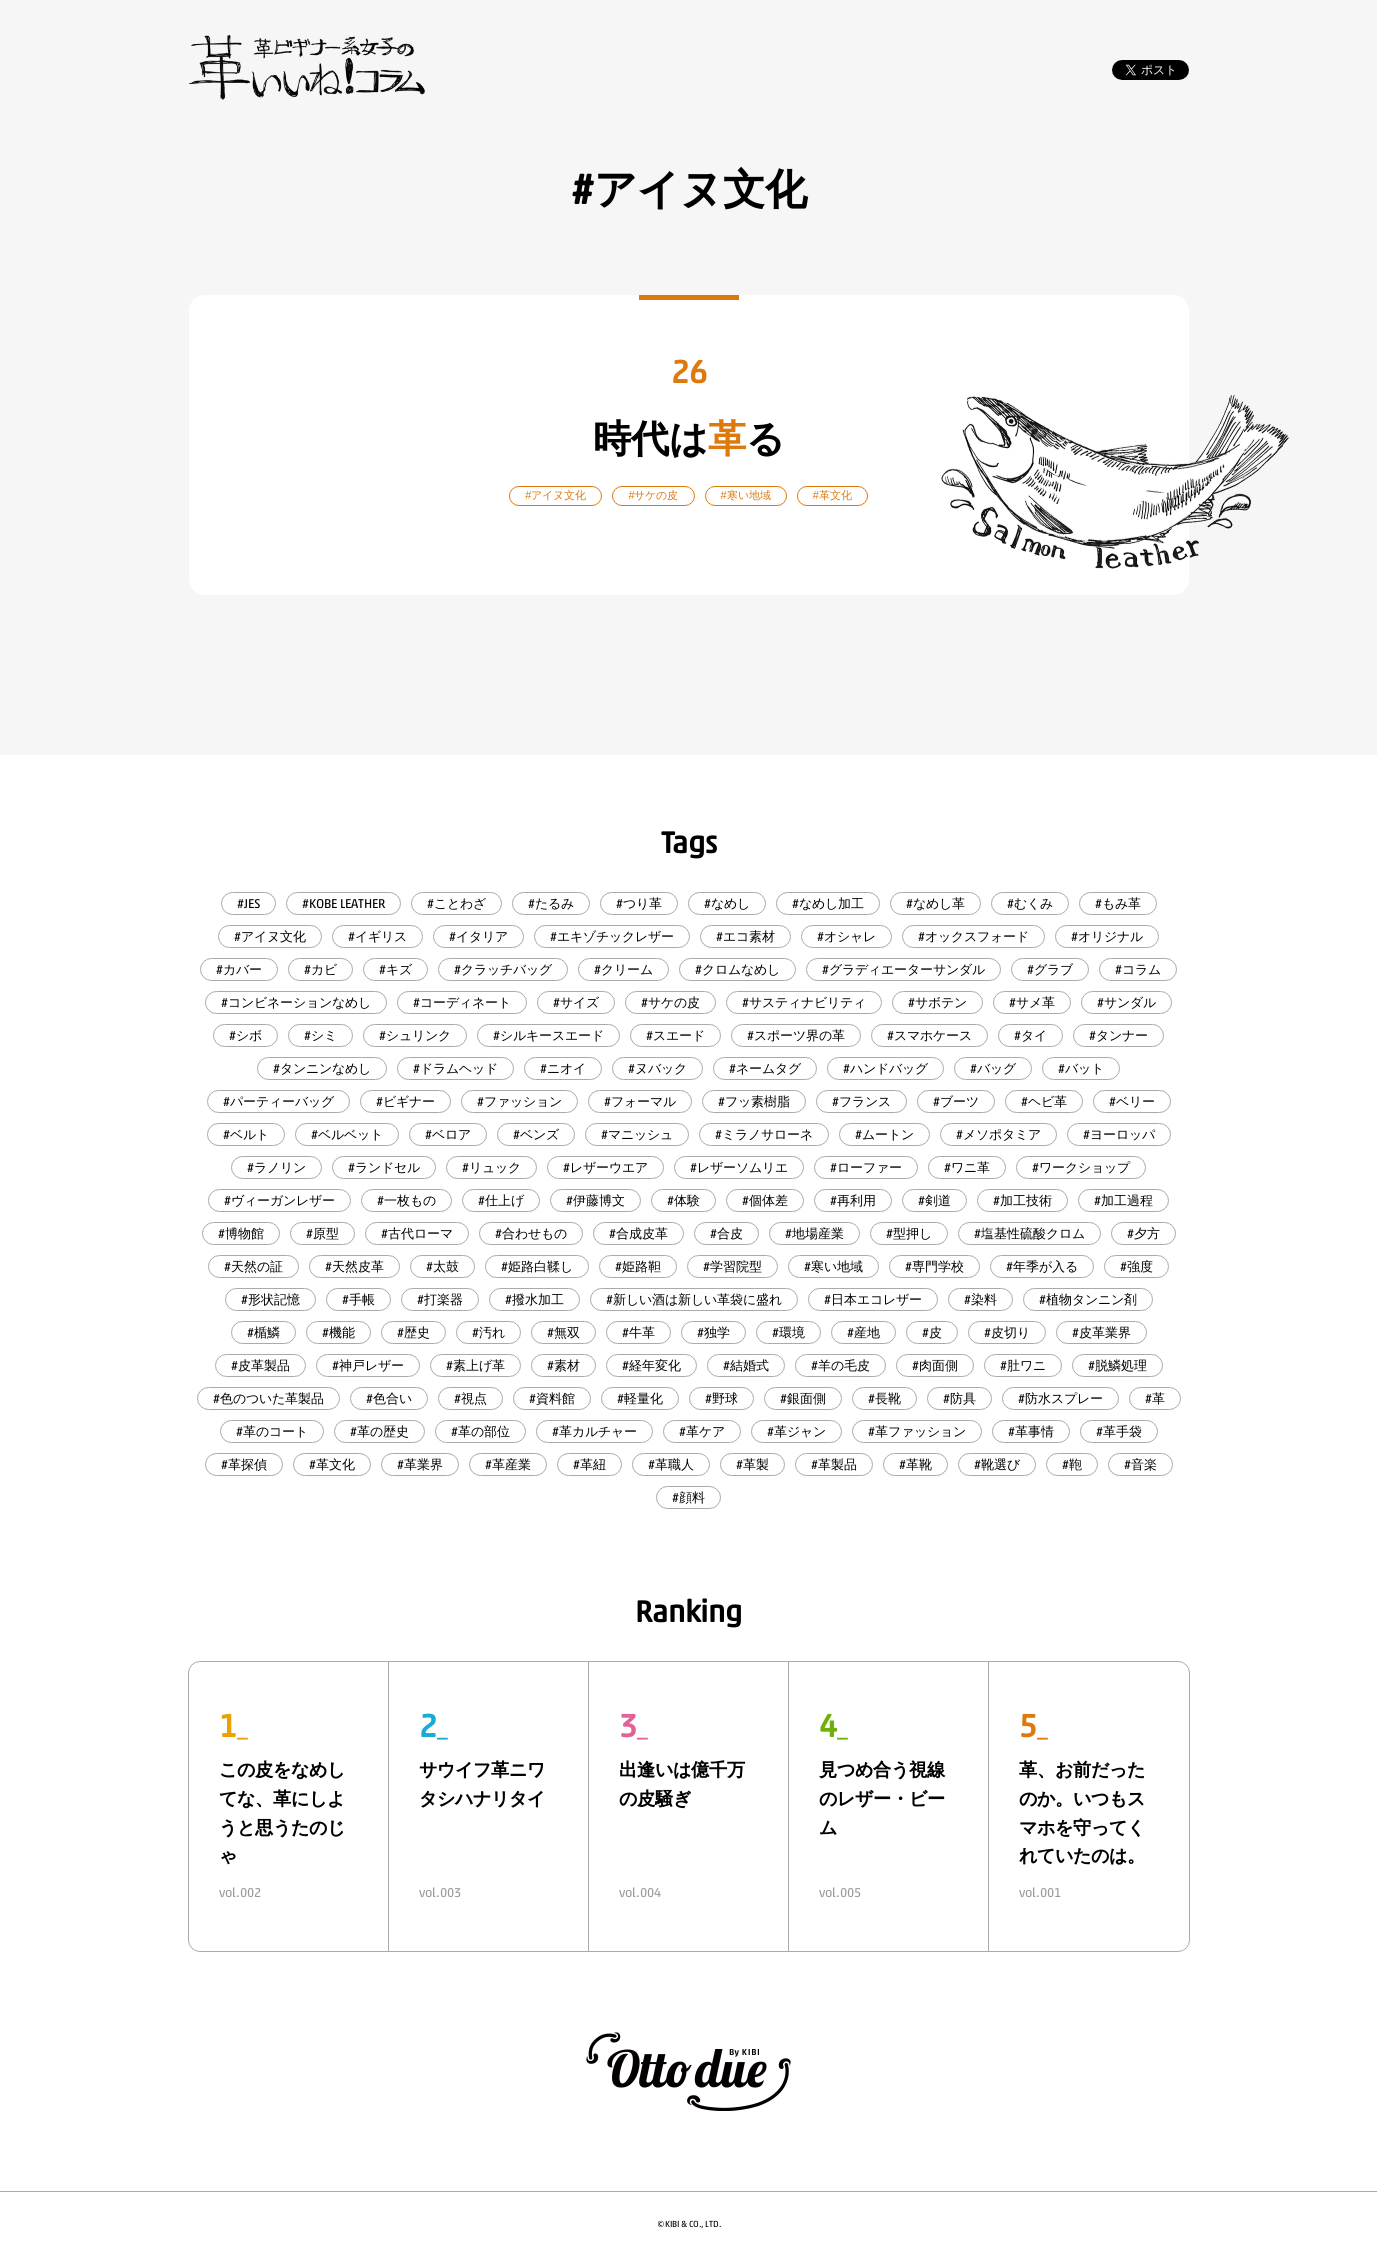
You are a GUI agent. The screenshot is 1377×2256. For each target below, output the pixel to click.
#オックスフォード (973, 936)
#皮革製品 (260, 1365)
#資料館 (552, 1398)
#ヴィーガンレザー (279, 1200)
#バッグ (993, 1068)
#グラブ (1050, 969)
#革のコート (272, 1431)
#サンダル (1126, 1002)
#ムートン (884, 1134)
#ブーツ (956, 1101)
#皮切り (1007, 1332)
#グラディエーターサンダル (903, 969)
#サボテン (937, 1002)
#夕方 (1143, 1233)
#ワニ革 (967, 1167)
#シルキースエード (548, 1035)
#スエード (675, 1035)
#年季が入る (1042, 1266)
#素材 (563, 1365)
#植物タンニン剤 (1088, 1299)
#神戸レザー (368, 1365)
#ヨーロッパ (1119, 1134)
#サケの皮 (670, 1002)
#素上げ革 (475, 1365)
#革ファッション (917, 1431)
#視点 (470, 1398)
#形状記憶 (270, 1299)
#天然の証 (253, 1266)
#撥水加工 (534, 1299)
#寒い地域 (833, 1266)
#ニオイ (563, 1068)
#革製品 (834, 1464)
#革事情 (1031, 1431)
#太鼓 (442, 1266)
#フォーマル (640, 1101)
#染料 (980, 1299)
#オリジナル (1107, 936)
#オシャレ (846, 936)
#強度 (1136, 1266)
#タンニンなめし (322, 1068)
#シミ (320, 1035)
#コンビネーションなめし (296, 1002)
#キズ (395, 969)
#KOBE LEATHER (343, 903)
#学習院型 (732, 1266)
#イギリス (377, 936)
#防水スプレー (1060, 1398)
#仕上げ (501, 1200)
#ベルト (246, 1134)
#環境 (788, 1332)
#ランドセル (384, 1167)
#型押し (909, 1233)
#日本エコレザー (873, 1299)
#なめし (727, 903)
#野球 (721, 1398)
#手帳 (358, 1299)
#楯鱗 (263, 1332)
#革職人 (671, 1464)
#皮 (932, 1332)
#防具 (959, 1398)
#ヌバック (657, 1068)
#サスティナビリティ (804, 1002)
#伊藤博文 (595, 1200)
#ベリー (1132, 1101)
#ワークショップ (1081, 1167)
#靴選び (997, 1464)
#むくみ (1030, 903)
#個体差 (765, 1200)
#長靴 (884, 1398)
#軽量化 (640, 1398)
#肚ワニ (1023, 1365)
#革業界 (420, 1464)
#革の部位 (480, 1431)
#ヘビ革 (1044, 1101)
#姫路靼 (638, 1266)
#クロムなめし (737, 969)
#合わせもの (531, 1233)
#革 (1155, 1398)
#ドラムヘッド (455, 1068)
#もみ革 (1118, 903)
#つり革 (639, 903)
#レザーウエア (605, 1167)
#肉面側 (935, 1365)
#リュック (491, 1167)
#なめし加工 (828, 903)
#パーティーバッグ (278, 1101)
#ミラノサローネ (764, 1134)
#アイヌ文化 (270, 936)
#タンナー (1118, 1035)
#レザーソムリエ (739, 1167)
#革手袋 (1119, 1431)
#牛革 (638, 1332)
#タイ (1030, 1035)
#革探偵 (244, 1464)
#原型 (322, 1233)
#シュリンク (415, 1035)
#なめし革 (935, 903)
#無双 (563, 1332)
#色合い (389, 1398)
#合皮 (726, 1233)
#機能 (338, 1332)
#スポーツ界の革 (796, 1035)
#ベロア (448, 1134)
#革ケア (702, 1431)
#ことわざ (456, 903)
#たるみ (551, 903)
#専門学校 (934, 1266)
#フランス (861, 1101)
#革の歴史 (379, 1431)
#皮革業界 (1101, 1332)
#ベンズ (536, 1134)
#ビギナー (405, 1101)
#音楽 (1140, 1464)
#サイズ (576, 1002)
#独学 (713, 1332)
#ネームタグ (765, 1068)
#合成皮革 (638, 1233)
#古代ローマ (417, 1233)
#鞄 (1072, 1464)
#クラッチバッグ (503, 969)
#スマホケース (929, 1035)
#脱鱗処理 (1117, 1365)
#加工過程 (1123, 1200)
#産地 (863, 1332)
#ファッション (519, 1101)
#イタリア (478, 936)
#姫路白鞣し (537, 1266)
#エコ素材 (745, 936)
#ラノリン (276, 1167)
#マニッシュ (637, 1134)
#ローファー (866, 1167)
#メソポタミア (998, 1134)
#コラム (1138, 969)
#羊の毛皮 (840, 1365)
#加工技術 (1022, 1200)
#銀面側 (803, 1398)
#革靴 (915, 1464)
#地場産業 (814, 1233)
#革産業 (508, 1464)
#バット (1081, 1068)
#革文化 (332, 1464)
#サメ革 (1032, 1002)
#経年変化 (651, 1365)
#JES (248, 903)
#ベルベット (347, 1134)
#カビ (320, 969)
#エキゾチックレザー (612, 936)
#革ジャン (796, 1431)
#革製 (752, 1464)
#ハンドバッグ (885, 1068)
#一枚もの (406, 1200)
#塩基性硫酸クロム (1029, 1233)
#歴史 (413, 1332)
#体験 (683, 1200)
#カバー (239, 969)
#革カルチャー (594, 1431)
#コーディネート (462, 1002)
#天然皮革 (354, 1266)
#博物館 (241, 1233)
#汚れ (488, 1332)
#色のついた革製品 (268, 1398)
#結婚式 (746, 1365)
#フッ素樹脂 (754, 1101)
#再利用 (853, 1200)
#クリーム (623, 969)
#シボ (245, 1035)
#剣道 (934, 1200)
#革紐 (589, 1464)
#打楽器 (440, 1299)
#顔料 (688, 1497)
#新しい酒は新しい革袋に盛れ (694, 1299)
